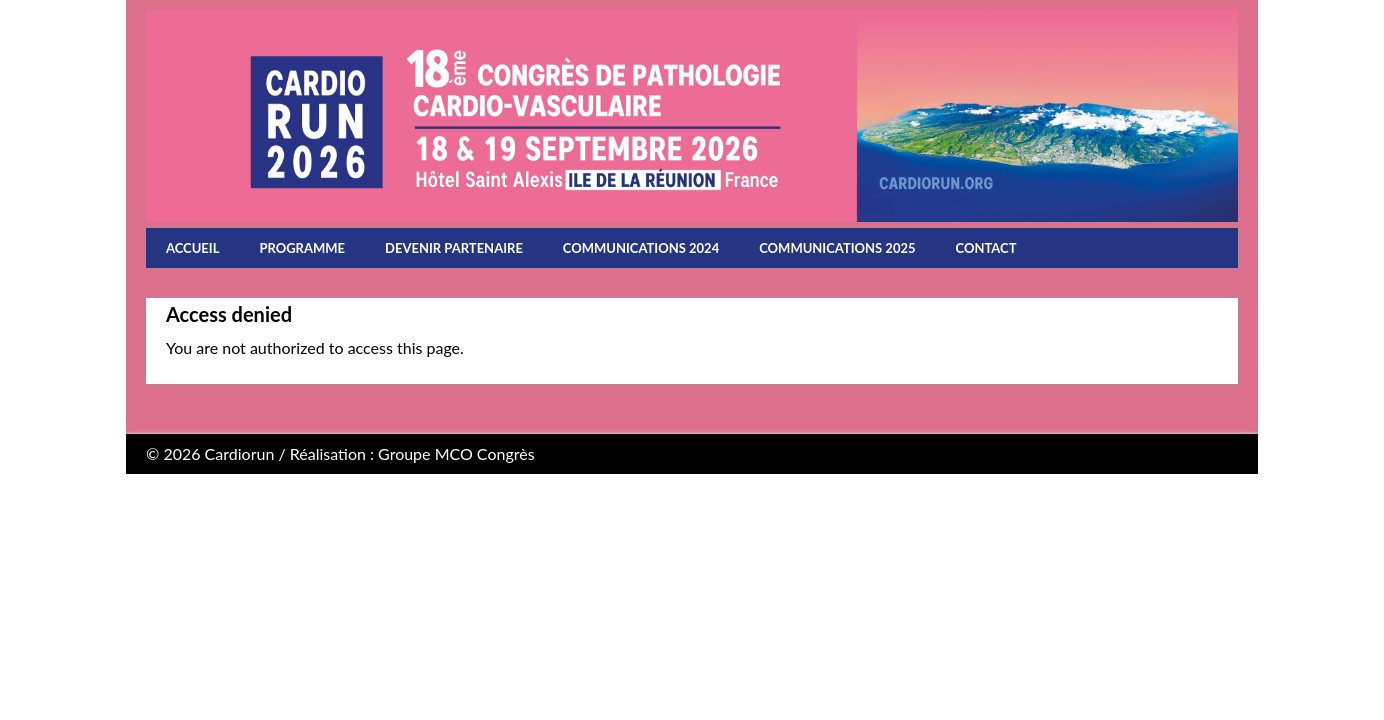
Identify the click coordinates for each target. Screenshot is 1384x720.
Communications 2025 (837, 248)
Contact (986, 248)
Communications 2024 (641, 248)
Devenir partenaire (454, 248)
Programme (302, 248)
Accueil (192, 248)
